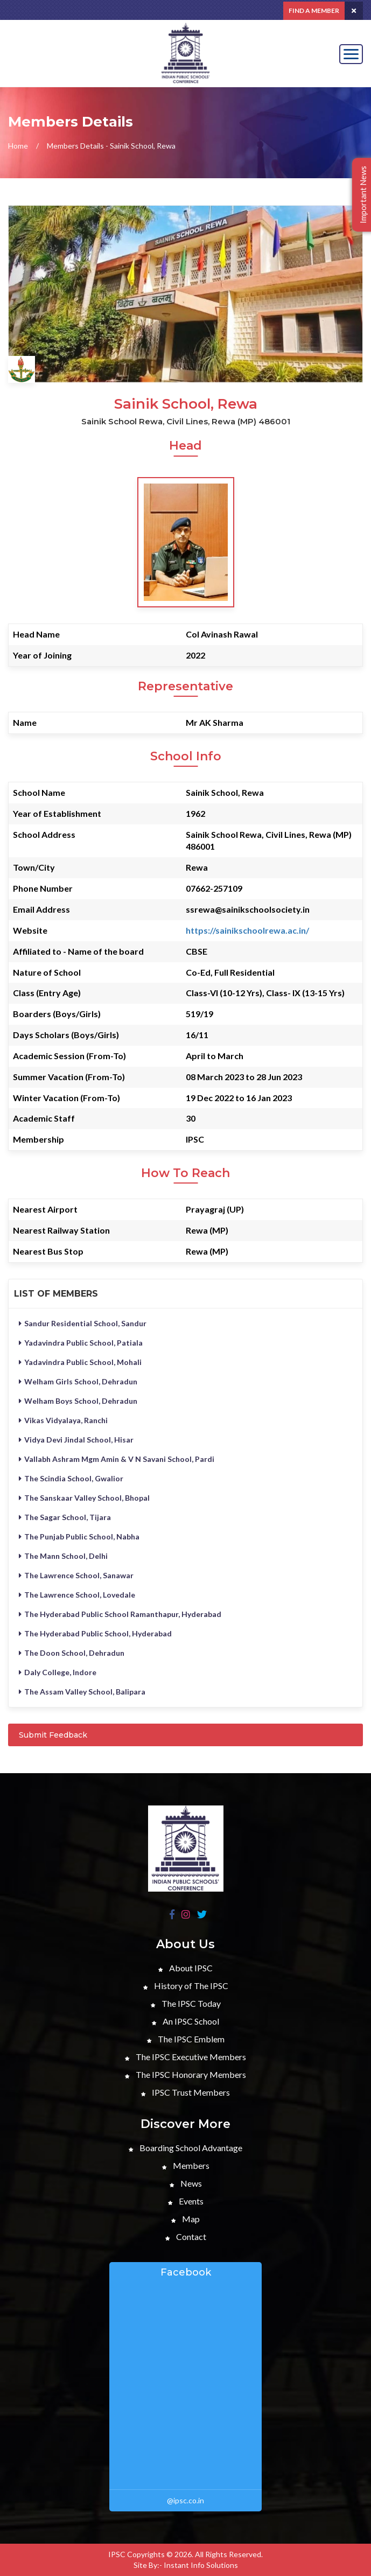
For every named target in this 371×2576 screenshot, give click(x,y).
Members (185, 2165)
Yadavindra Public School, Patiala (81, 1342)
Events (186, 2201)
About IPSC (185, 1968)
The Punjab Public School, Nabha (79, 1536)
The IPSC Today (186, 2003)
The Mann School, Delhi (63, 1555)
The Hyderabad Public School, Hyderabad (95, 1633)
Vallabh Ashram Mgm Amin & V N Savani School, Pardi (116, 1459)
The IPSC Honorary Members (185, 2074)
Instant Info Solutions (201, 2565)
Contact (185, 2236)
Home (18, 145)
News (186, 2183)
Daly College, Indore (57, 1672)
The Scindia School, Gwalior (71, 1478)
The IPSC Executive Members (185, 2057)
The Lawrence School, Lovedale (77, 1594)
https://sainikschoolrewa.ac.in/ (247, 930)
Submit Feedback (53, 1735)
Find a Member (314, 10)
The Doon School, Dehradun (71, 1652)
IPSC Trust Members (185, 2092)
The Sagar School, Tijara (65, 1517)
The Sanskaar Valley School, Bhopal (84, 1497)
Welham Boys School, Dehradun (78, 1400)
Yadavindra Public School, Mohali (80, 1362)
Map (185, 2219)
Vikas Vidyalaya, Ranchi (63, 1420)
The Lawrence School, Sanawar (76, 1575)
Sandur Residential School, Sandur (82, 1323)
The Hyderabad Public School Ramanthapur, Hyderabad (120, 1614)
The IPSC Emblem (186, 2039)
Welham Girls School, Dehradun (78, 1381)
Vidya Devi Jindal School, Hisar (76, 1439)
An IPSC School (185, 2021)
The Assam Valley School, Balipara (82, 1691)
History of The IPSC (185, 1985)
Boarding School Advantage (185, 2148)
